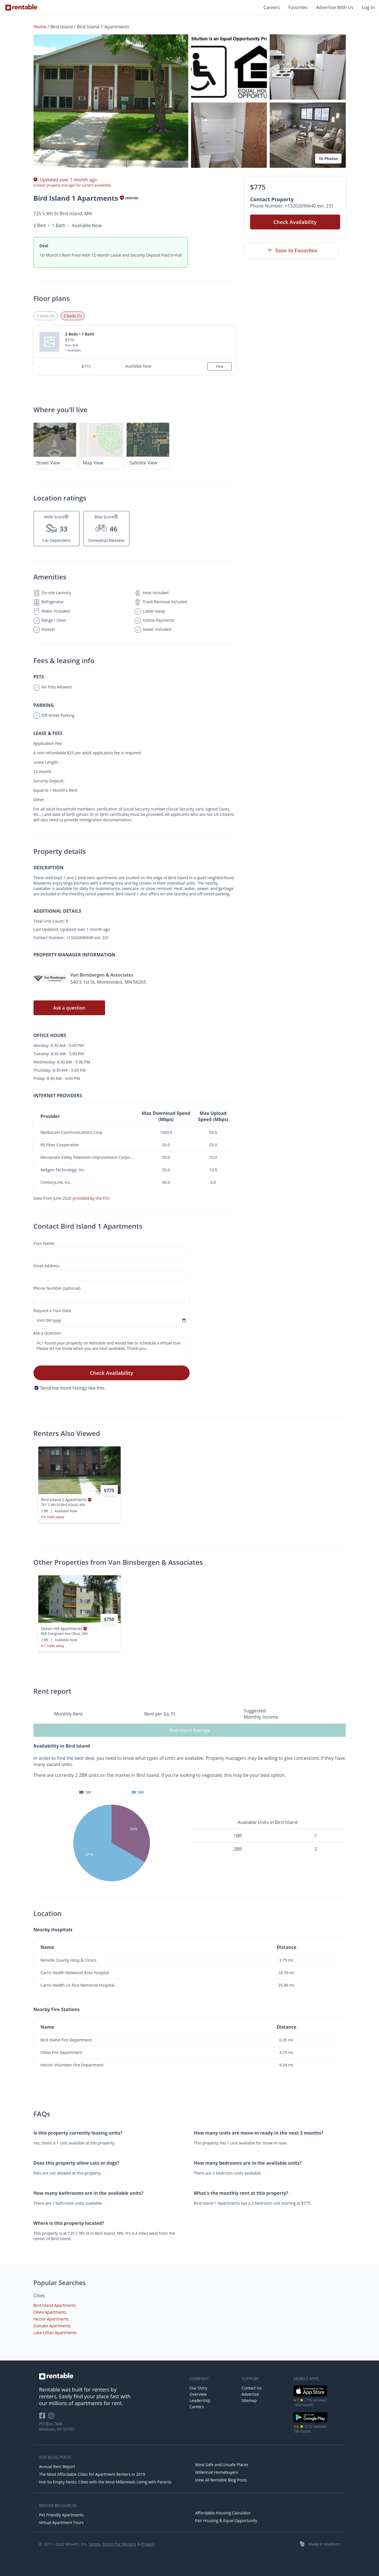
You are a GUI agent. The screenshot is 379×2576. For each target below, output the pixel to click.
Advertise (250, 2394)
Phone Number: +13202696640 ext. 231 (292, 206)
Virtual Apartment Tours (61, 2522)
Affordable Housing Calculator (223, 2513)
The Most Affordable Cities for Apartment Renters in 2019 (92, 2474)
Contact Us (252, 2388)
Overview (198, 2394)
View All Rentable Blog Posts (221, 2480)
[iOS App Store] (310, 2395)
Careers (271, 7)
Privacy (147, 2544)
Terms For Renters (119, 2544)
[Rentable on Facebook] (44, 2417)
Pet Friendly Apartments (61, 2515)
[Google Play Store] (310, 2421)
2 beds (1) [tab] (72, 316)
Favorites (298, 7)
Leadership (200, 2400)
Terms (94, 2544)
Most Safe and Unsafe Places (221, 2464)
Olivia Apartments (50, 2312)
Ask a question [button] (69, 1008)
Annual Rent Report (57, 2466)
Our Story (199, 2388)
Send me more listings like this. (73, 1388)
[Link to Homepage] (21, 7)
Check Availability (111, 1372)
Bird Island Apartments (54, 2305)
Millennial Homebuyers (216, 2472)
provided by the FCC (91, 1198)
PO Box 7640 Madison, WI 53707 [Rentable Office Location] (56, 2426)
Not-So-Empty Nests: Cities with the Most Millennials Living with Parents (105, 2482)
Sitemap (249, 2400)
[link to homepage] (111, 2376)
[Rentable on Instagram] (52, 2417)
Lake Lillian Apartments (55, 2332)
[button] (110, 101)
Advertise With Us (334, 7)
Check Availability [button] (295, 222)
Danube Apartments (52, 2325)
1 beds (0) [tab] (46, 316)
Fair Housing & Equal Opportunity (226, 2520)
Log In (368, 7)
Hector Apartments (51, 2319)
